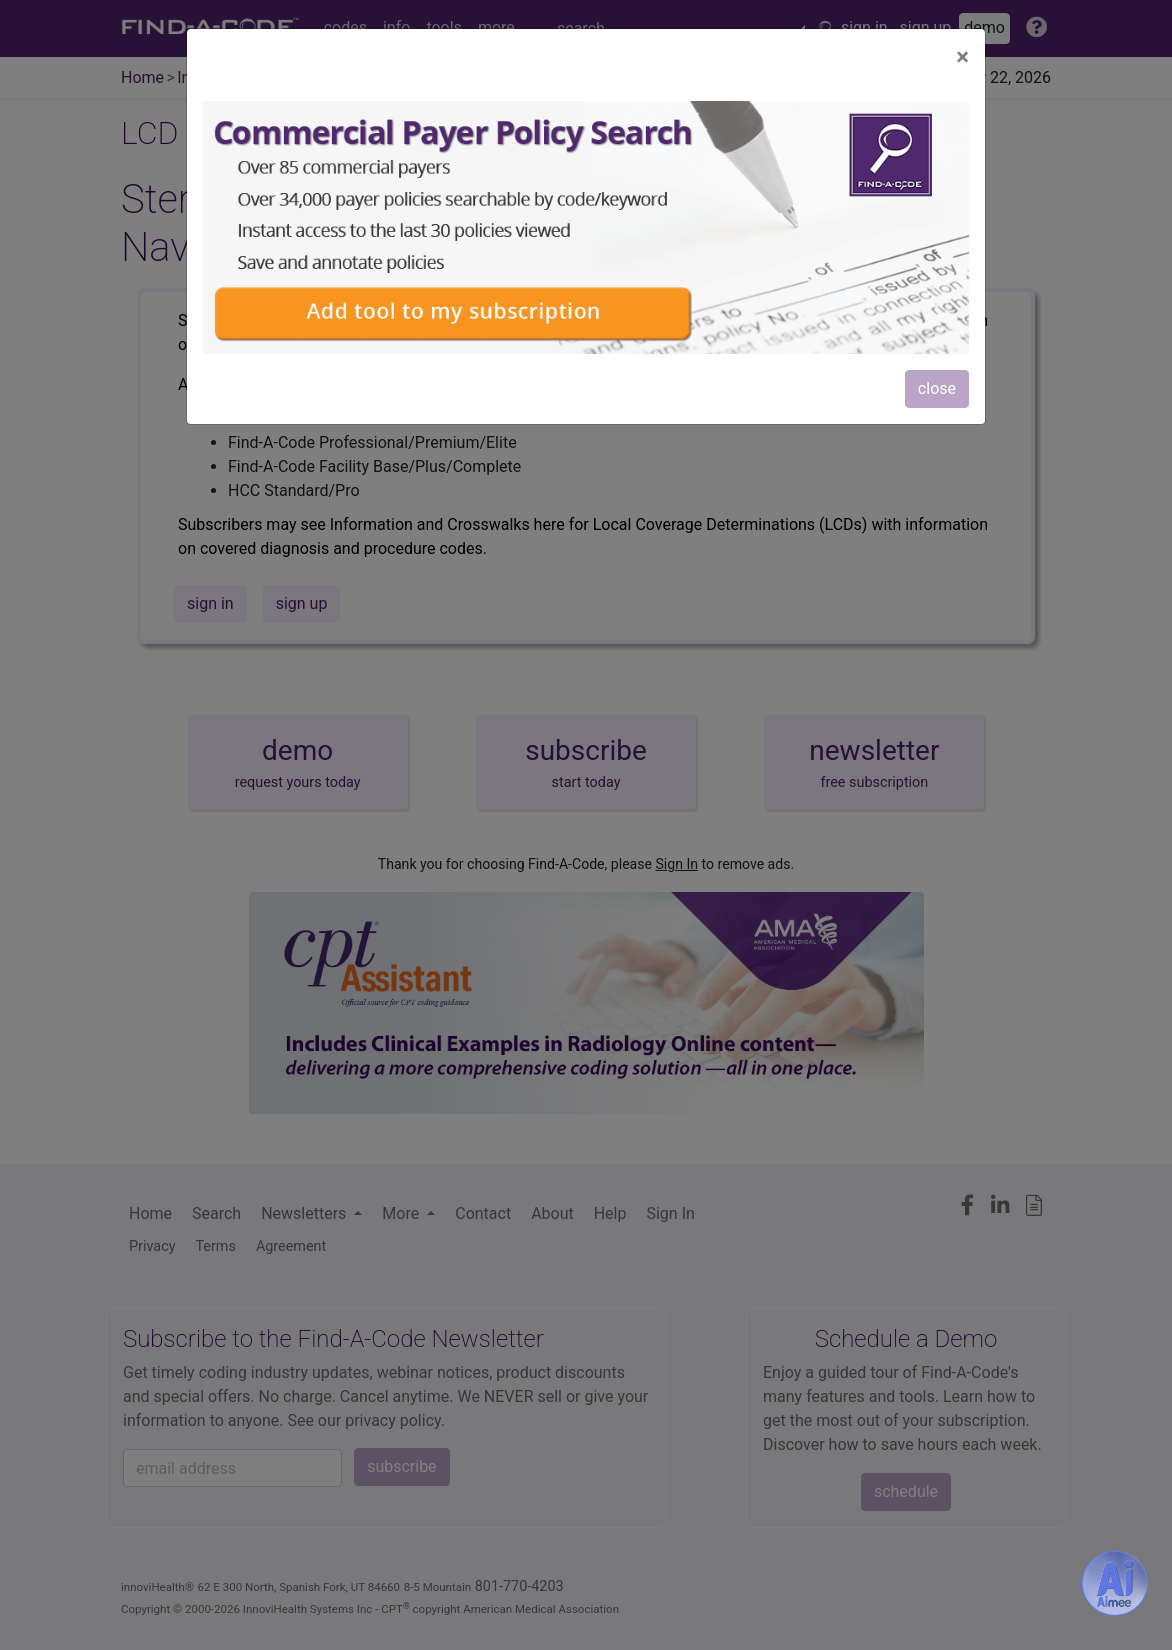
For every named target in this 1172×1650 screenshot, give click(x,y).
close (937, 388)
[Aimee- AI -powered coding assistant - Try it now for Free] (1115, 1583)
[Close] (962, 57)
